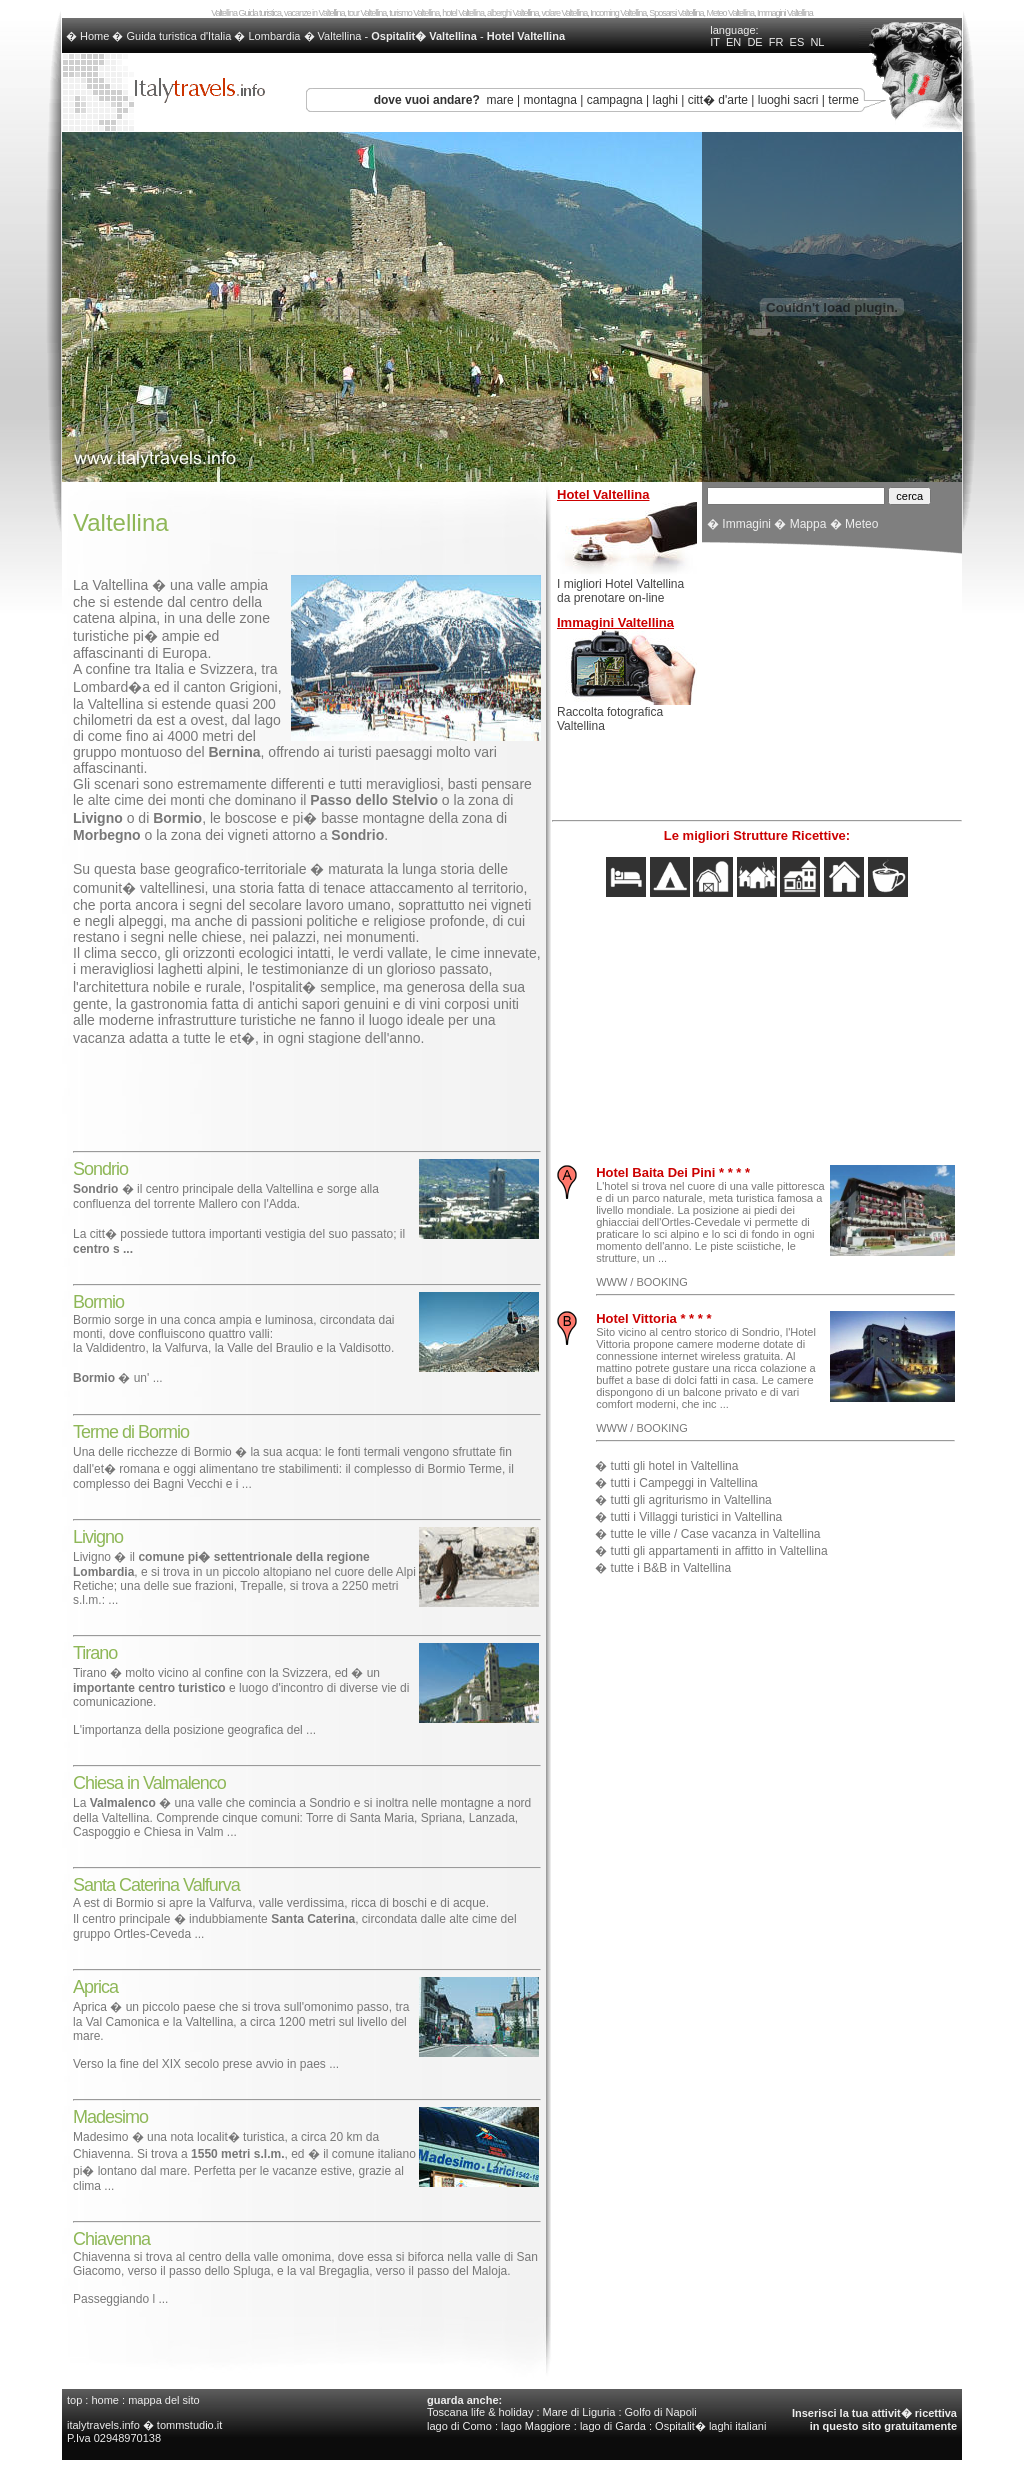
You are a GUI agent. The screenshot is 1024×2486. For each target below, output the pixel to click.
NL (817, 42)
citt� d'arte (718, 100)
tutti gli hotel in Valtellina (675, 1466)
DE (754, 42)
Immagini (746, 524)
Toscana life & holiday (480, 2412)
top (74, 2400)
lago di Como (459, 2426)
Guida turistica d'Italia (179, 36)
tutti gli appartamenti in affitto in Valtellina (719, 1551)
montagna (550, 100)
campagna (615, 100)
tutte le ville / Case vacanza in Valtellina (716, 1534)
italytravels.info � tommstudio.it (146, 2425)
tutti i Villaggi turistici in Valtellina (697, 1517)
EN (733, 42)
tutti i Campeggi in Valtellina (684, 1483)
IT (715, 42)
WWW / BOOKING (642, 1282)
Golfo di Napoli (661, 2412)
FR (776, 42)
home (105, 2400)
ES (797, 42)
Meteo (861, 524)
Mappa (808, 524)
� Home (89, 36)
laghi (665, 100)
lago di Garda (613, 2426)
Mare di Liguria (579, 2412)
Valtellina (340, 36)
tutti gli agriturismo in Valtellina (691, 1500)
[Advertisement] (307, 1093)
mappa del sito (164, 2400)
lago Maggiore (536, 2426)
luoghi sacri (788, 100)
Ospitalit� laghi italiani (710, 2426)
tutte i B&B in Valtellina (671, 1568)
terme (843, 100)
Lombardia (274, 36)
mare (499, 100)
